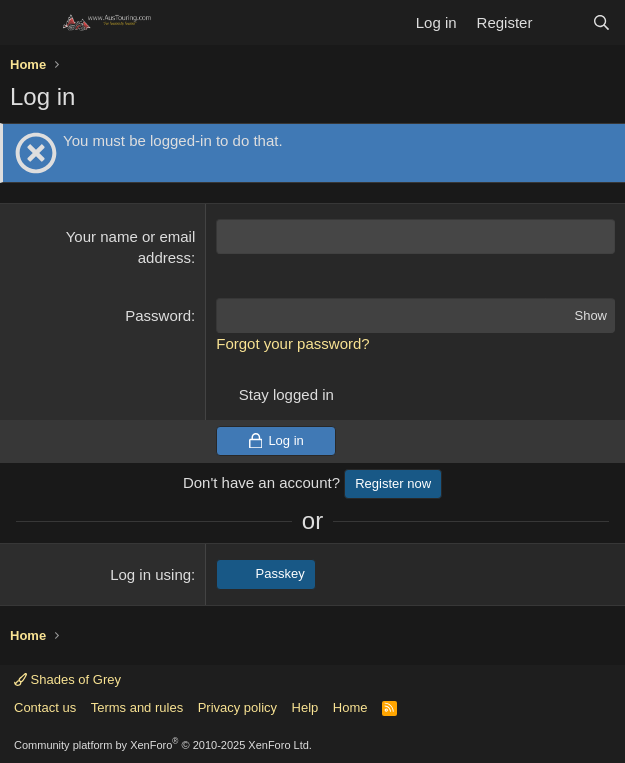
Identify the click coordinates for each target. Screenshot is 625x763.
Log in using (150, 574)
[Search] (601, 22)
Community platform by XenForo (163, 745)
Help (305, 707)
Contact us (45, 707)
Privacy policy (237, 707)
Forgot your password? (292, 343)
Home (350, 707)
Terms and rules (137, 707)
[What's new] (561, 22)
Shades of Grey (67, 679)
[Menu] (27, 23)
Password (158, 315)
